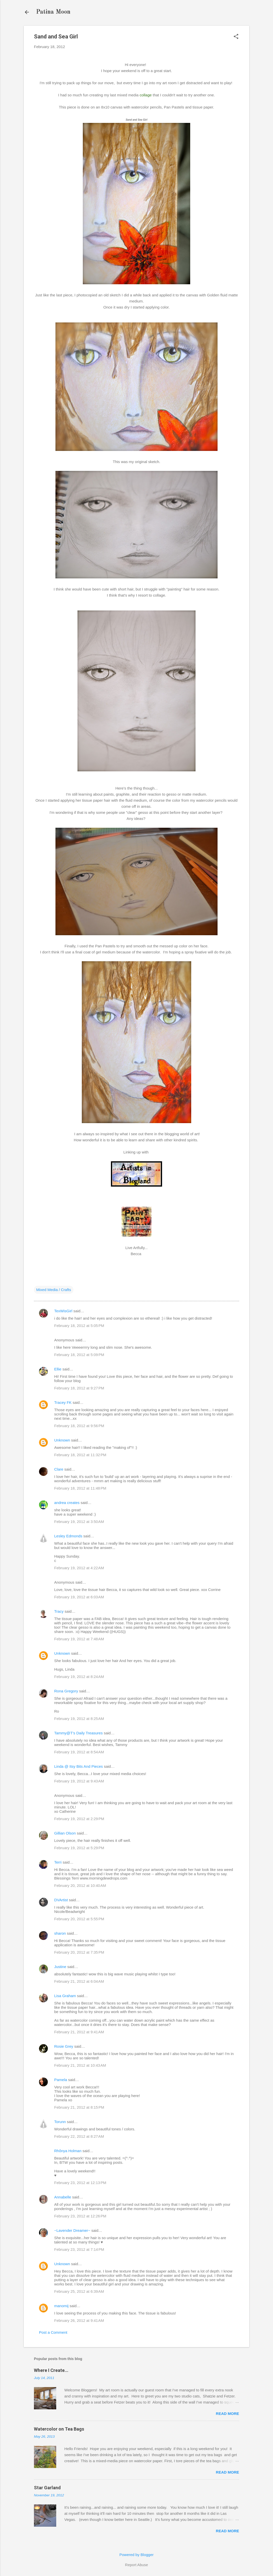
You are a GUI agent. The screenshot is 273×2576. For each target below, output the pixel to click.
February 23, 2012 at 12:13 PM (80, 2182)
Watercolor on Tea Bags (59, 2429)
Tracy (59, 1611)
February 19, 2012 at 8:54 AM (79, 1752)
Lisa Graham (65, 1996)
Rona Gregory (66, 1691)
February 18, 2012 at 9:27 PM (79, 1388)
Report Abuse (136, 2565)
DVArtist (61, 1900)
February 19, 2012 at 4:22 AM (79, 1568)
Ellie (57, 1369)
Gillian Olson (65, 1833)
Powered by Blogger (136, 2554)
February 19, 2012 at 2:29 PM (79, 1819)
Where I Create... (51, 2370)
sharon (60, 1933)
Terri (58, 1862)
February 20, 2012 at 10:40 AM (80, 1885)
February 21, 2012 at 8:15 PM (79, 2107)
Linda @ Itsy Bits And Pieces (78, 1766)
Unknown (62, 1440)
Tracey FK (63, 1402)
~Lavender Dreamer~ (72, 2230)
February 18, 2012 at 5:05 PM (79, 1325)
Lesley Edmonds (68, 1536)
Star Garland (47, 2487)
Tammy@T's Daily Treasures (78, 1733)
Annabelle (62, 2197)
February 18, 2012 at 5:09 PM (79, 1354)
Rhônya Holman (68, 2151)
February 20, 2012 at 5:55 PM (79, 1919)
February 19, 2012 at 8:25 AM (79, 1718)
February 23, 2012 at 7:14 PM (79, 2249)
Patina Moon (53, 12)
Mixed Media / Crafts (53, 1289)
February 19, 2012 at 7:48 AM (79, 1639)
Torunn (60, 2122)
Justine (60, 1966)
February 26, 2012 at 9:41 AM (79, 2320)
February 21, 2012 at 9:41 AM (79, 2032)
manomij (61, 2306)
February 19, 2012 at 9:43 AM (79, 1781)
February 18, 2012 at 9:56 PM (79, 1426)
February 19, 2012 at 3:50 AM (79, 1521)
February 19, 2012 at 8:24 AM (79, 1676)
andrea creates (67, 1502)
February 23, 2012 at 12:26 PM (80, 2216)
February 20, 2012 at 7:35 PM (79, 1952)
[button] (236, 36)
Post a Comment (53, 2332)
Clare (58, 1469)
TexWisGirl (63, 1311)
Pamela (60, 2080)
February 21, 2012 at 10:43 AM (80, 2065)
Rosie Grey (63, 2046)
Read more (227, 2413)
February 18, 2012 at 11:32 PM (80, 1455)
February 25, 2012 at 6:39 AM (79, 2291)
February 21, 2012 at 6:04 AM (79, 1981)
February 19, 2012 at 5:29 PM (79, 1848)
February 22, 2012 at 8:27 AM (79, 2136)
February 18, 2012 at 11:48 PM (80, 1488)
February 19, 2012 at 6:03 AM (79, 1597)
